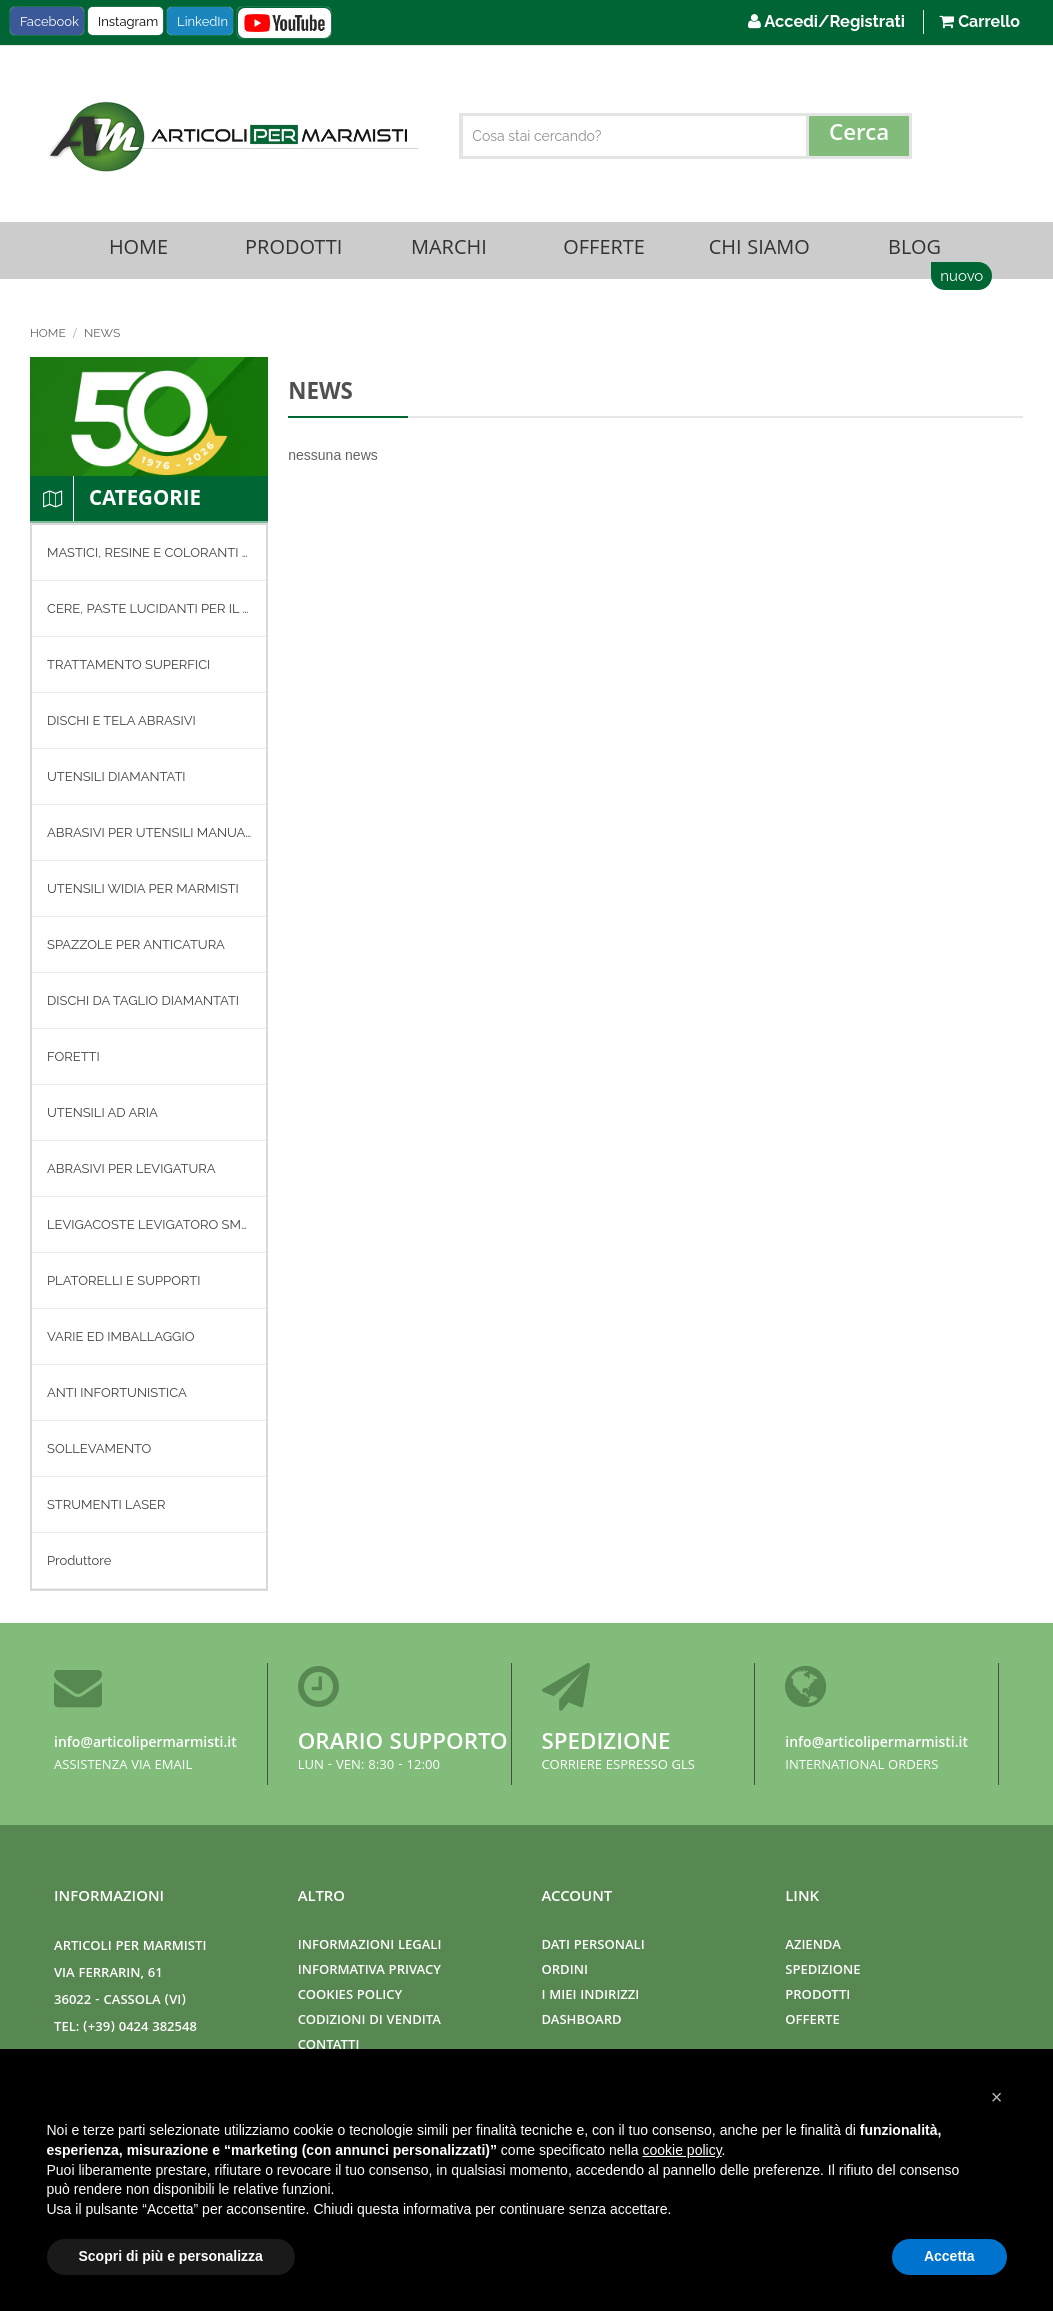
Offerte (604, 251)
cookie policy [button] (681, 2150)
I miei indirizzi (591, 1997)
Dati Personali (593, 1947)
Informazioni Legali (370, 1947)
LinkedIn (202, 21)
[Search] (859, 136)
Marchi (449, 251)
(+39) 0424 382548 (140, 2029)
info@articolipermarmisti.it (145, 1745)
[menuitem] (149, 555)
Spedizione (606, 1745)
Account (577, 1899)
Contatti (329, 2047)
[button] (997, 2097)
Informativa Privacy (369, 1972)
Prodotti (294, 251)
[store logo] (231, 136)
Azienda (813, 1947)
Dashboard (582, 2022)
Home (138, 251)
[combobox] (686, 136)
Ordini (565, 1972)
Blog (914, 251)
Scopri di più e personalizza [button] (171, 2256)
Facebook (49, 21)
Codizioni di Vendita (369, 2022)
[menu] (149, 1060)
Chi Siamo (759, 251)
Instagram (128, 21)
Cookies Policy (350, 1997)
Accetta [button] (949, 2256)
